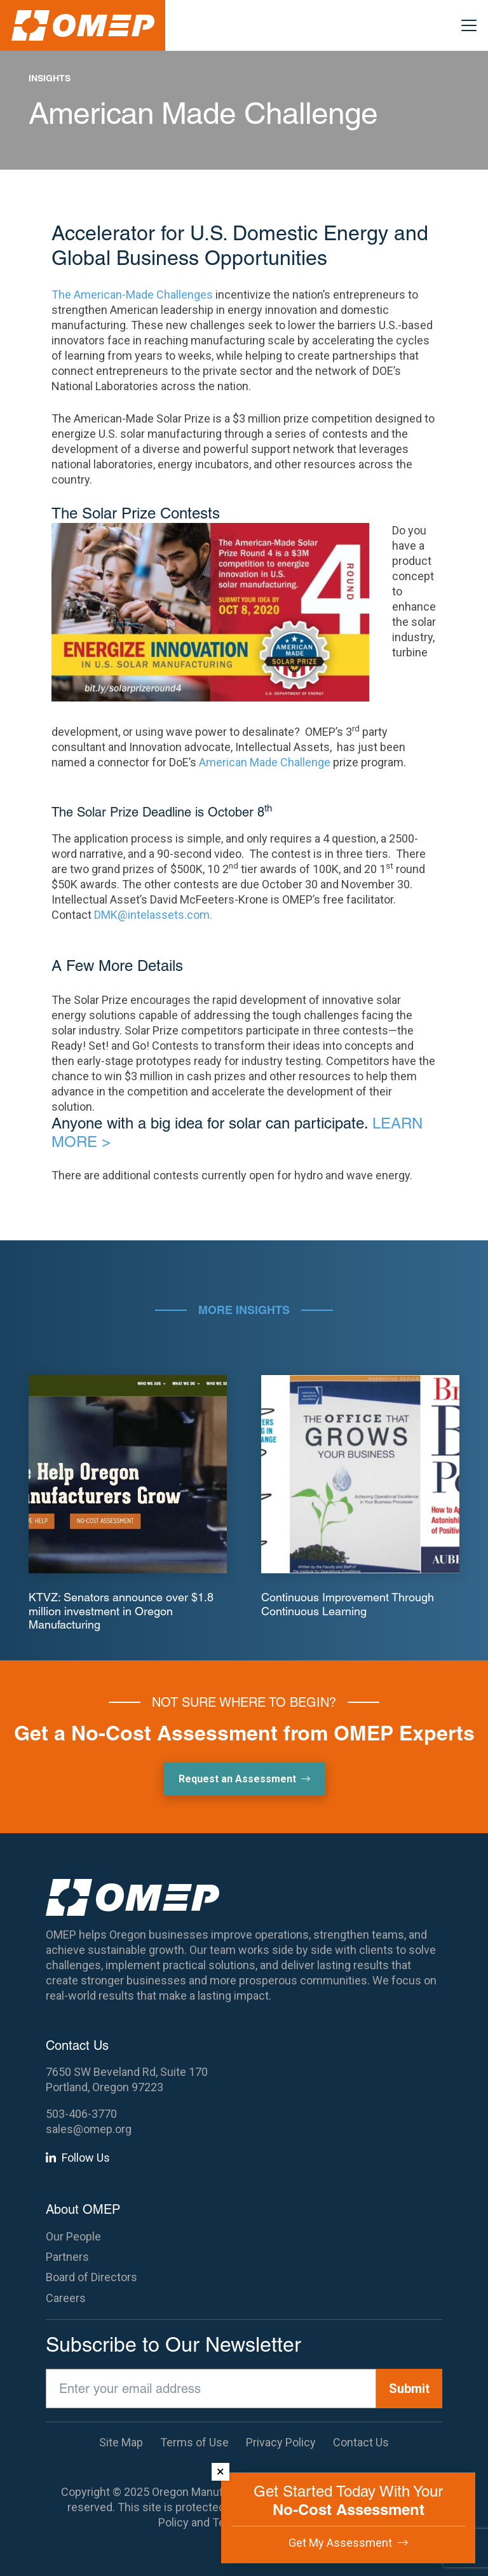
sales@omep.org (89, 2129)
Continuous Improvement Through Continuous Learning (347, 1604)
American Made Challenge (264, 762)
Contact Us (361, 2442)
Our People (73, 2236)
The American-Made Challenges (132, 294)
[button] (469, 25)
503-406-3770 (81, 2113)
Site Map (121, 2442)
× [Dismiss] (220, 2471)
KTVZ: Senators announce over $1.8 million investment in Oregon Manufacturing (121, 1610)
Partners (67, 2256)
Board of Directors (91, 2277)
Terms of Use (194, 2442)
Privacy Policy (281, 2442)
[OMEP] (82, 25)
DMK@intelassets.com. (153, 914)
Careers (66, 2298)
